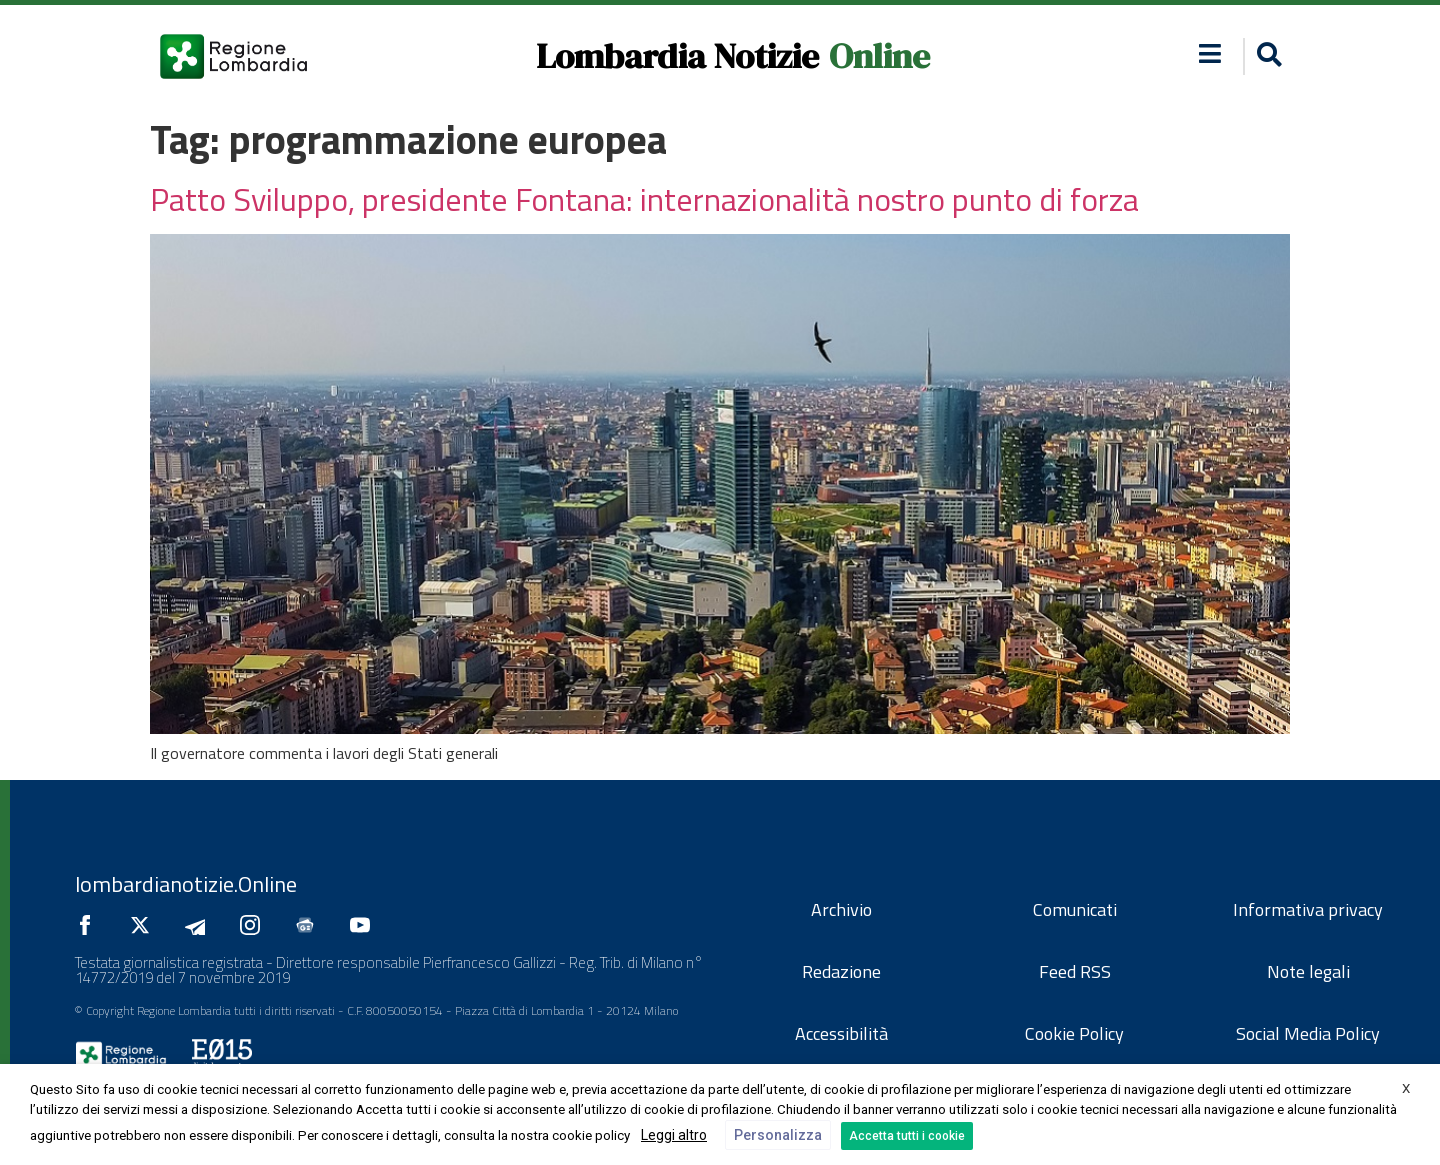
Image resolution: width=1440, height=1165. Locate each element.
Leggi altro (674, 1135)
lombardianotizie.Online (186, 884)
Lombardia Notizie (677, 56)
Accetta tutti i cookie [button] (907, 1136)
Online (879, 56)
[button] (1266, 56)
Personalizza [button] (778, 1135)
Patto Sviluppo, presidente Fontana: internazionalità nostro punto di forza (644, 199)
